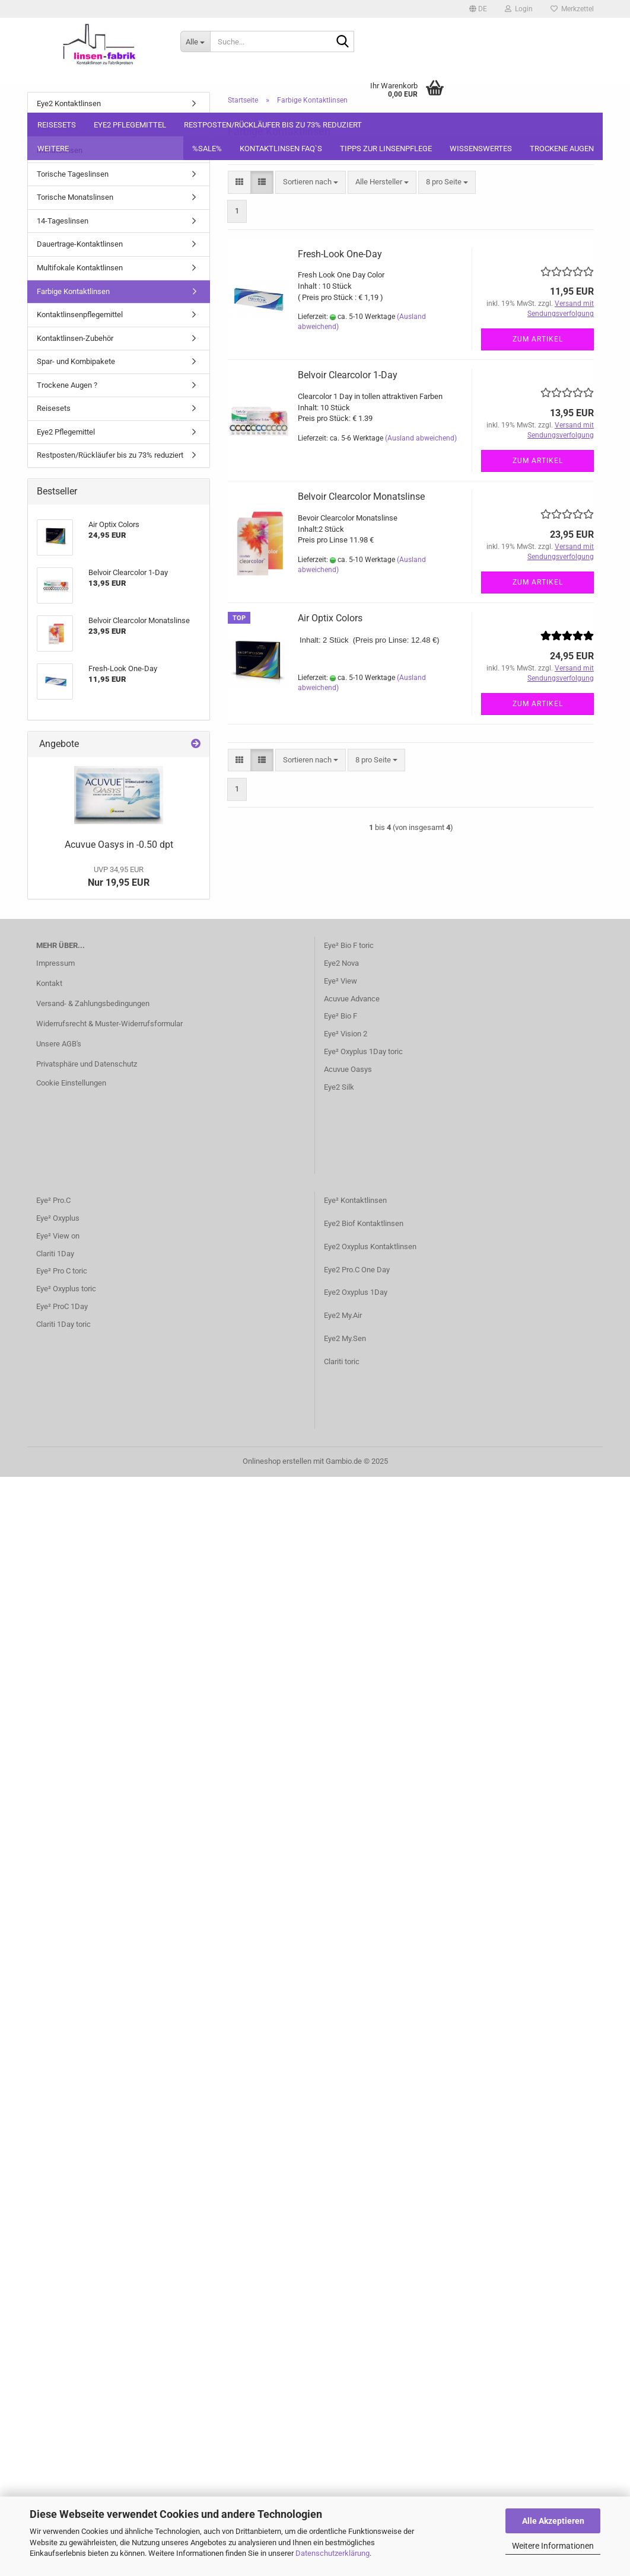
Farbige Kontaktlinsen (73, 291)
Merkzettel (572, 9)
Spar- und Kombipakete (76, 361)
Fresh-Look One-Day (340, 254)
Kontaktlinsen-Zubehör (75, 338)
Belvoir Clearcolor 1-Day (347, 375)
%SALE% (207, 148)
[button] (478, 9)
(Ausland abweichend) (421, 438)
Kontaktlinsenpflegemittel (80, 314)
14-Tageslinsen (62, 220)
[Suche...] (195, 41)
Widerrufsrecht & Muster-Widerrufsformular (109, 1023)
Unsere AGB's (58, 1043)
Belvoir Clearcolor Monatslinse (361, 496)
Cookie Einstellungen (71, 1082)
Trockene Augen (562, 148)
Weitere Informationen (553, 2546)
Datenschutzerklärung (332, 2553)
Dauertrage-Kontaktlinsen (80, 244)
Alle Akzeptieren (553, 2521)
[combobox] (310, 182)
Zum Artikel (538, 339)
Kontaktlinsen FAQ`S (281, 148)
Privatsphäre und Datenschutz (86, 1063)
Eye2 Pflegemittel (130, 124)
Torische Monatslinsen (75, 197)
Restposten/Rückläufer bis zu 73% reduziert (273, 124)
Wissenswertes (481, 148)
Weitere (53, 148)
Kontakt (49, 983)
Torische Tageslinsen (73, 174)
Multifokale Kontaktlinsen (80, 267)
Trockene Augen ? (67, 385)
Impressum (55, 963)
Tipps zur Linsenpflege (386, 148)
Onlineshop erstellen (277, 1461)
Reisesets (56, 124)
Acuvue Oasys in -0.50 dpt (119, 844)
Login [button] (519, 9)
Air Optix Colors (330, 618)
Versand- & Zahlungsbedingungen (92, 1003)
